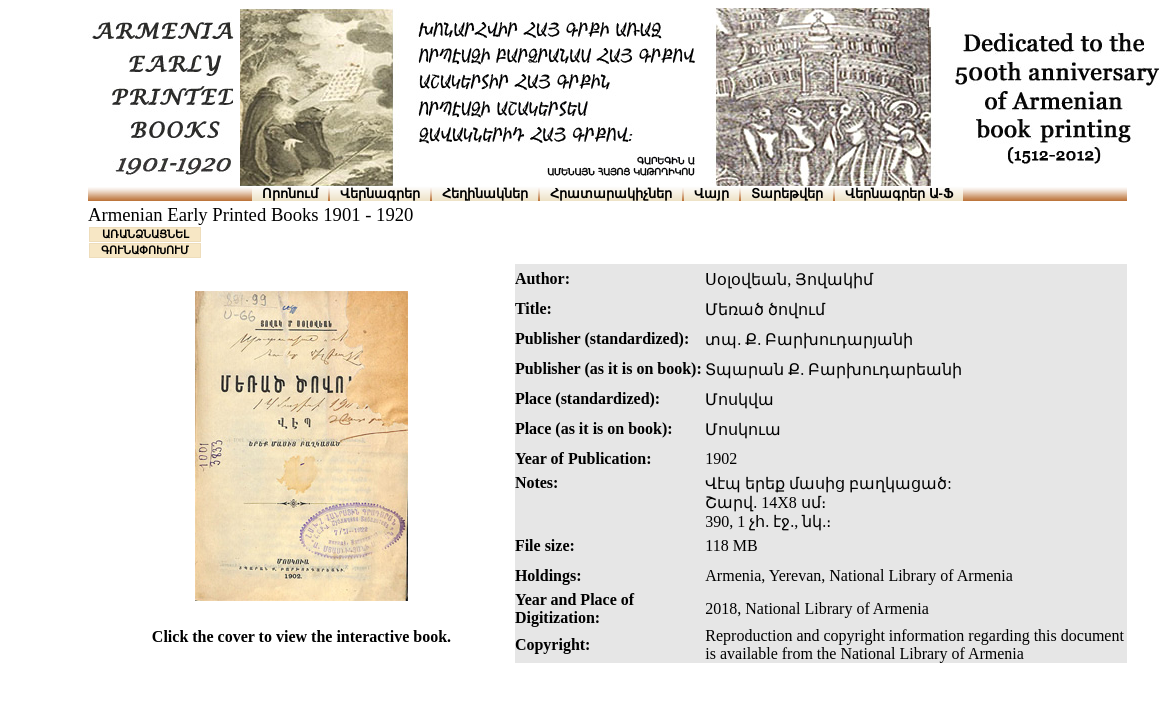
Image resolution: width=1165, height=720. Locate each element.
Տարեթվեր (787, 193)
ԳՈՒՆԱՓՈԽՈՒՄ (145, 250)
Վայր (711, 193)
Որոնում (290, 193)
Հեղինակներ (485, 193)
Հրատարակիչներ (611, 193)
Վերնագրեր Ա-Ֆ (899, 193)
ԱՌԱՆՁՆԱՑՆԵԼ (145, 234)
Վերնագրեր (380, 193)
